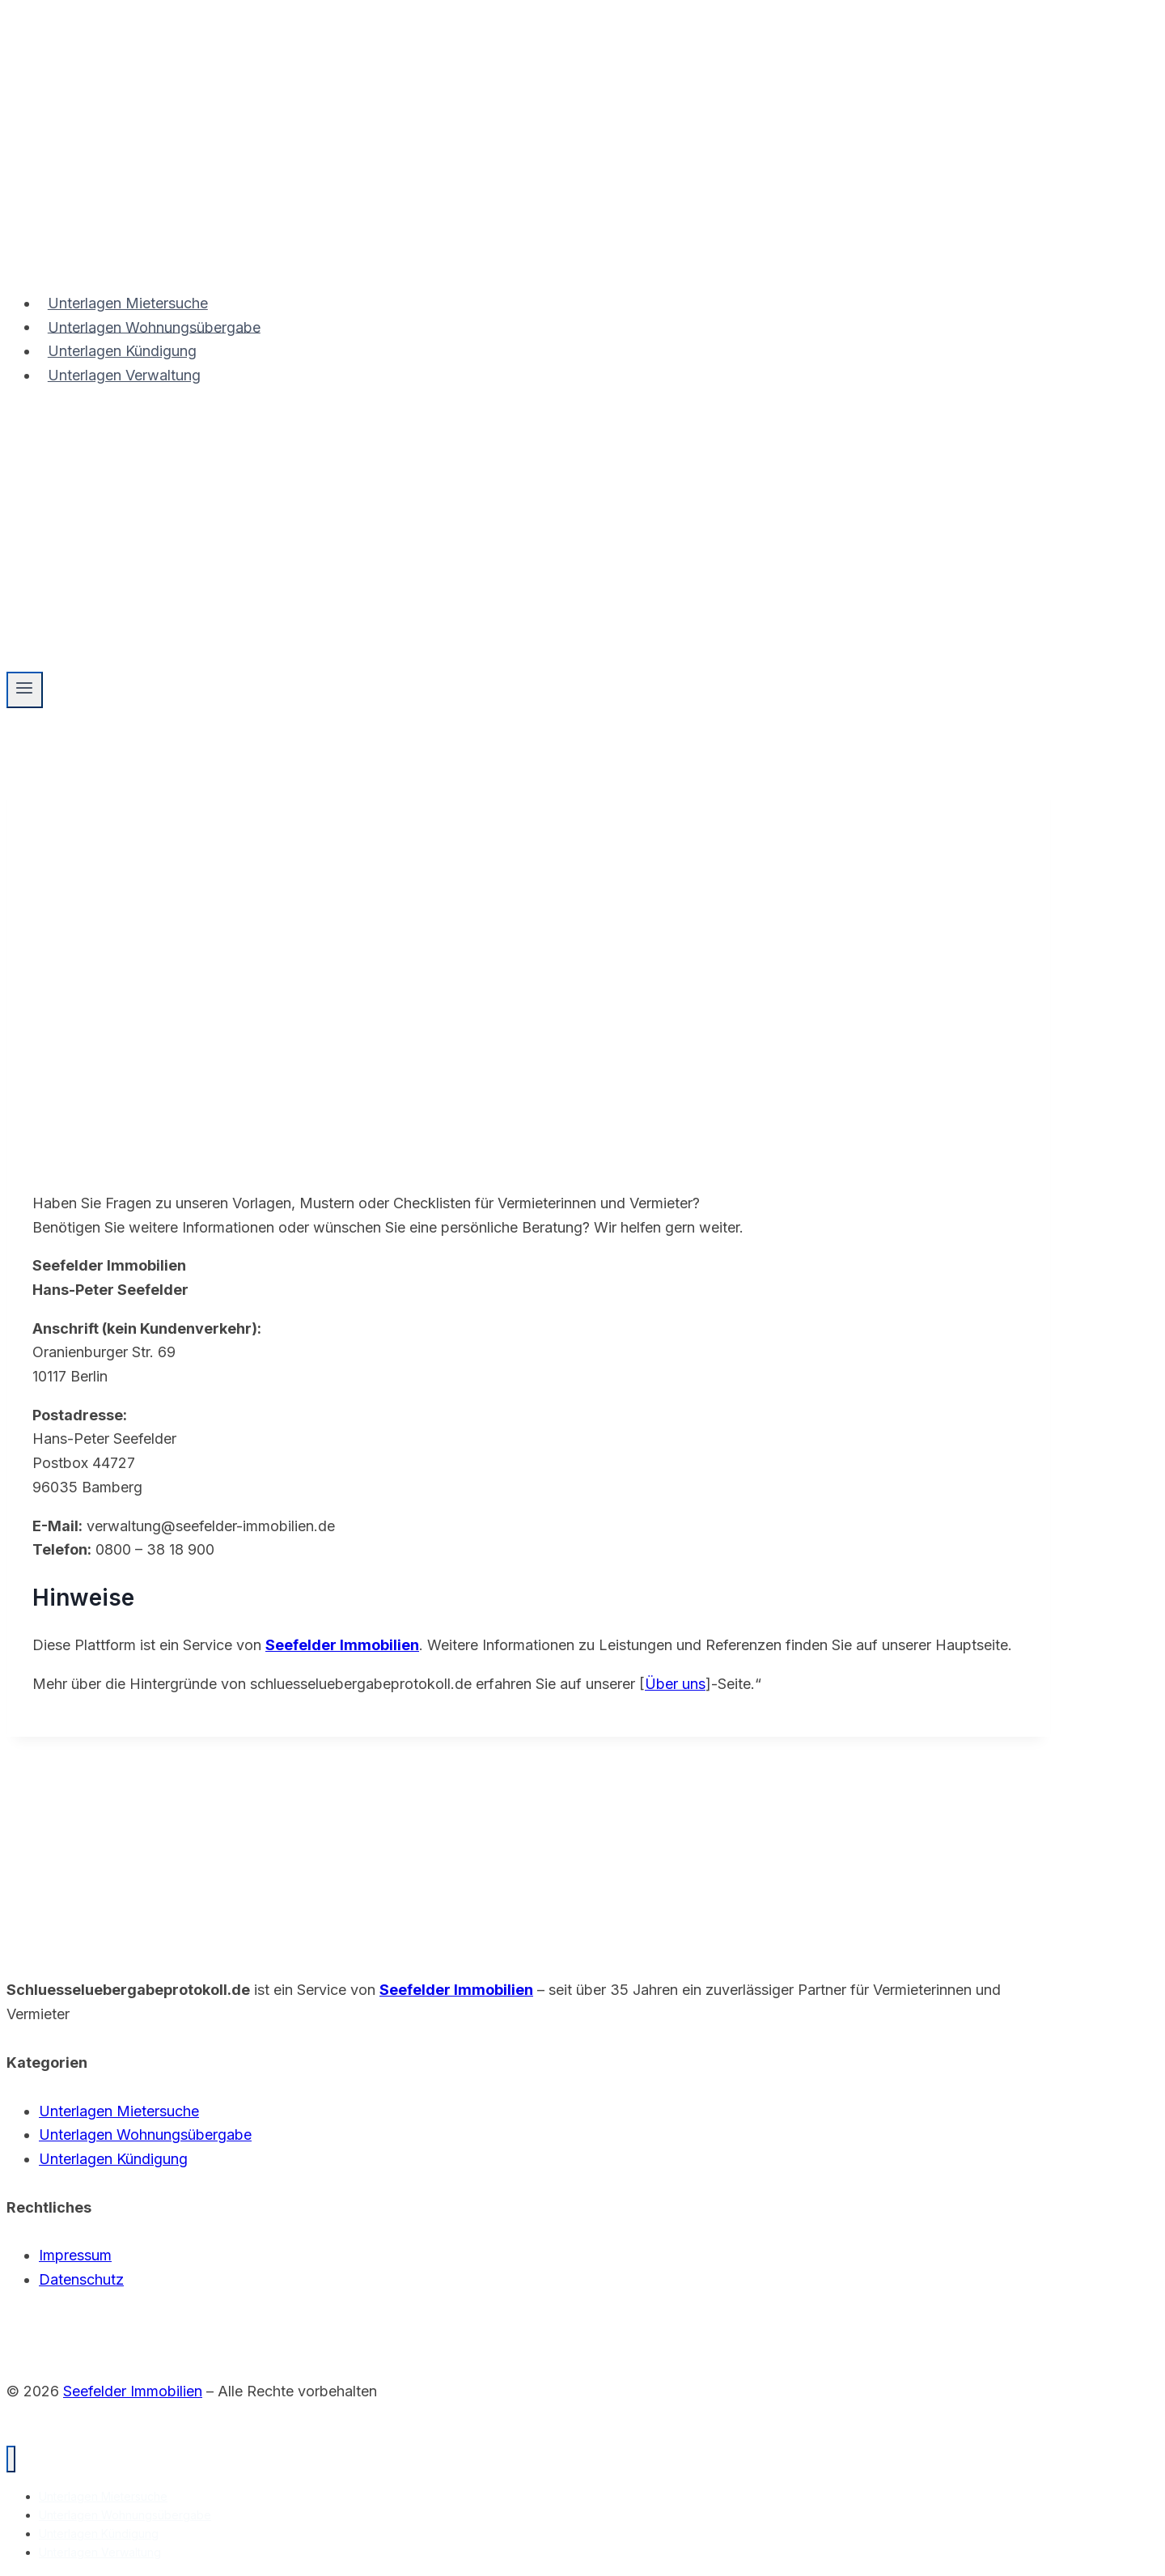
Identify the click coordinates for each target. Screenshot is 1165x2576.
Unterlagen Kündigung (122, 350)
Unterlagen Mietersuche (128, 303)
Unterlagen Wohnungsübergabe (154, 326)
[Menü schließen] (10, 2459)
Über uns (675, 1683)
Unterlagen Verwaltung (124, 375)
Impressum (75, 2255)
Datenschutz (81, 2279)
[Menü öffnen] (24, 690)
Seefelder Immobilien (342, 1644)
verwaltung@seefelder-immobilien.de (211, 1525)
